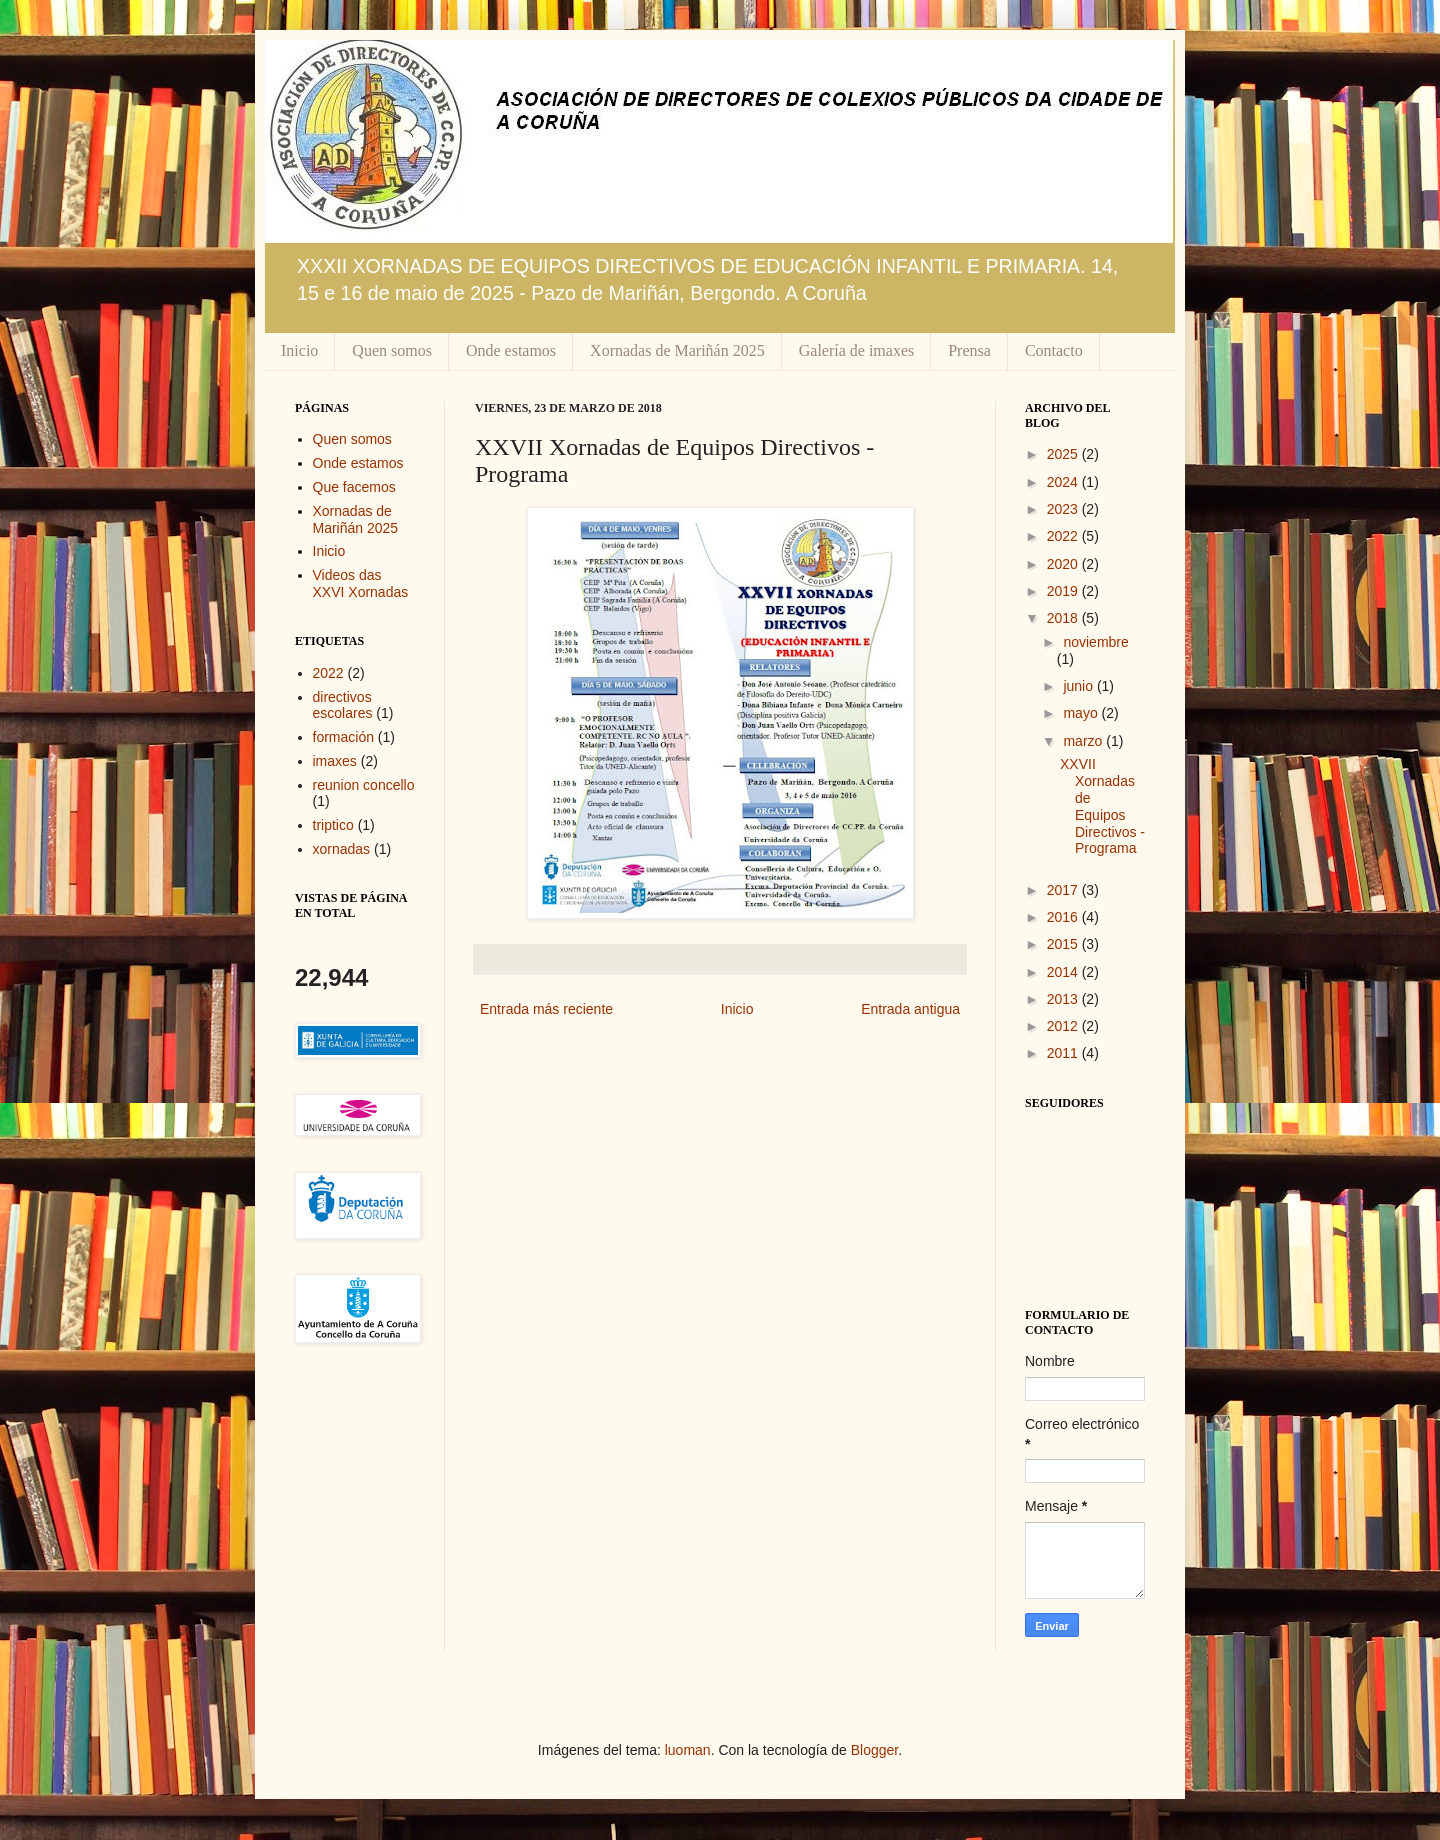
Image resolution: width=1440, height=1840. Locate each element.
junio (1079, 686)
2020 (1064, 564)
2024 (1064, 482)
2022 (328, 673)
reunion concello (364, 785)
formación (343, 737)
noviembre (1095, 642)
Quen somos (392, 350)
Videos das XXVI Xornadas (361, 583)
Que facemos (354, 487)
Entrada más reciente (546, 1009)
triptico (333, 825)
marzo (1084, 741)
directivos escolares (343, 705)
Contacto (1054, 350)
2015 (1064, 944)
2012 (1064, 1026)
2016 (1064, 917)
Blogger (874, 1750)
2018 (1064, 618)
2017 (1064, 890)
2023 (1064, 509)
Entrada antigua (910, 1009)
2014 (1064, 972)
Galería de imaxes (857, 350)
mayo (1082, 713)
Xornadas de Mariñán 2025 (677, 350)
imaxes (335, 761)
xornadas (342, 849)
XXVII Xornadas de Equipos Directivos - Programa (1102, 806)
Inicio (299, 350)
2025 (1064, 454)
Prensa (969, 350)
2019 (1064, 591)
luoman (688, 1750)
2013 (1064, 999)
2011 (1064, 1053)
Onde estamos (511, 350)
